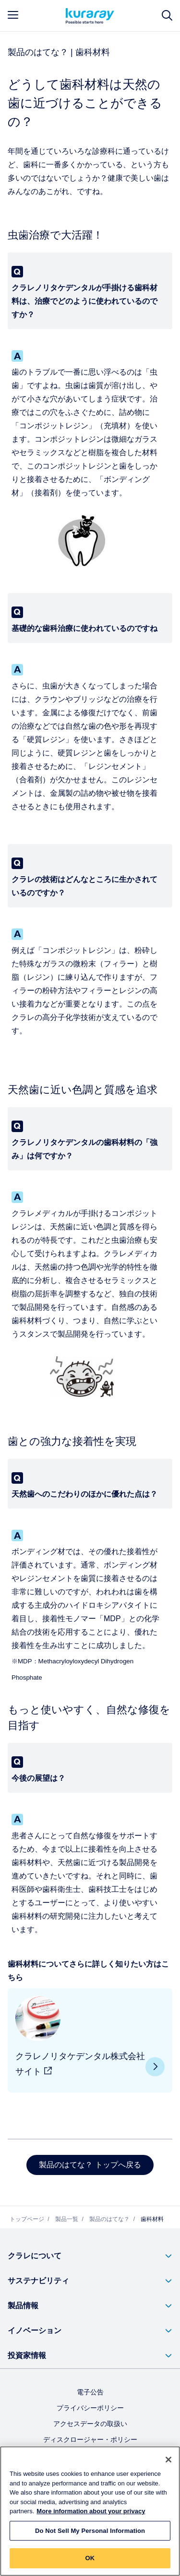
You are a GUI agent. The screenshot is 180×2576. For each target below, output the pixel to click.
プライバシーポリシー (90, 2408)
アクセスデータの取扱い (90, 2423)
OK (90, 2558)
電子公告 (90, 2392)
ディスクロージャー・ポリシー (90, 2439)
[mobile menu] (13, 15)
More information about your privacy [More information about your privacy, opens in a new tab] (90, 2511)
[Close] (168, 2460)
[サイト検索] (167, 15)
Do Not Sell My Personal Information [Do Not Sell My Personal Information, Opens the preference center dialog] (90, 2530)
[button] (90, 2256)
